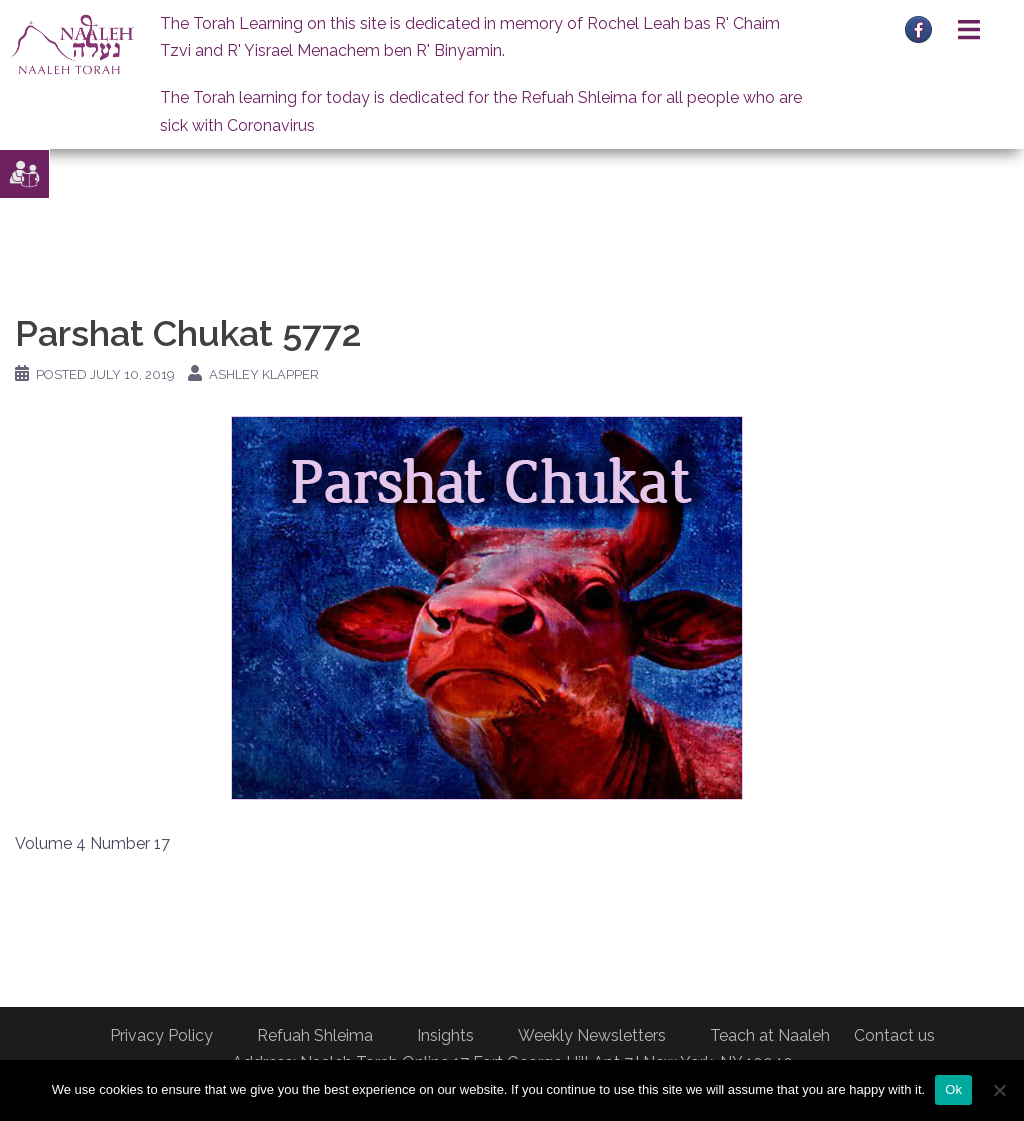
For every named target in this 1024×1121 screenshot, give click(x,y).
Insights (445, 1035)
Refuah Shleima (315, 1035)
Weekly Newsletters (592, 1035)
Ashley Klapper (264, 374)
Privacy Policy (161, 1035)
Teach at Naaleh (770, 1035)
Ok (953, 1089)
